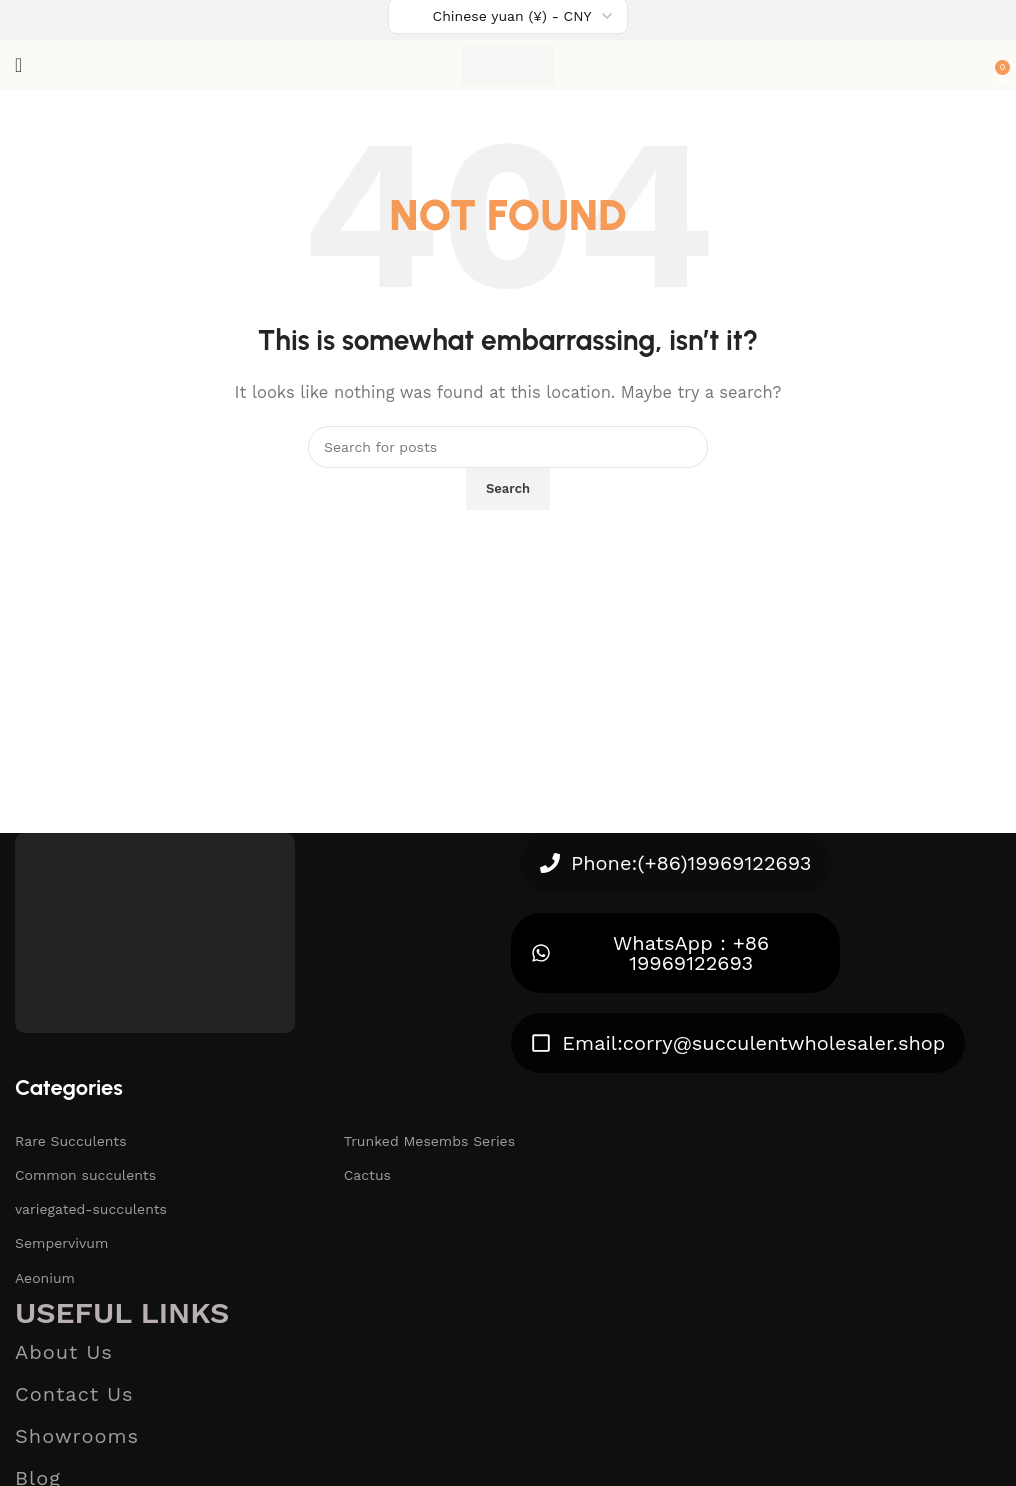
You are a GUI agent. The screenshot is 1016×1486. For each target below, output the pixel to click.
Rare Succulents (71, 1141)
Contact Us (74, 1394)
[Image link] (155, 932)
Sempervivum (61, 1243)
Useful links (122, 1312)
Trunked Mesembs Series (429, 1141)
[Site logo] (508, 64)
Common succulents (85, 1175)
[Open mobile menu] (18, 65)
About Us (64, 1352)
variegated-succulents (91, 1209)
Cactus (367, 1175)
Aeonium (45, 1278)
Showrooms (77, 1436)
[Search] (508, 447)
